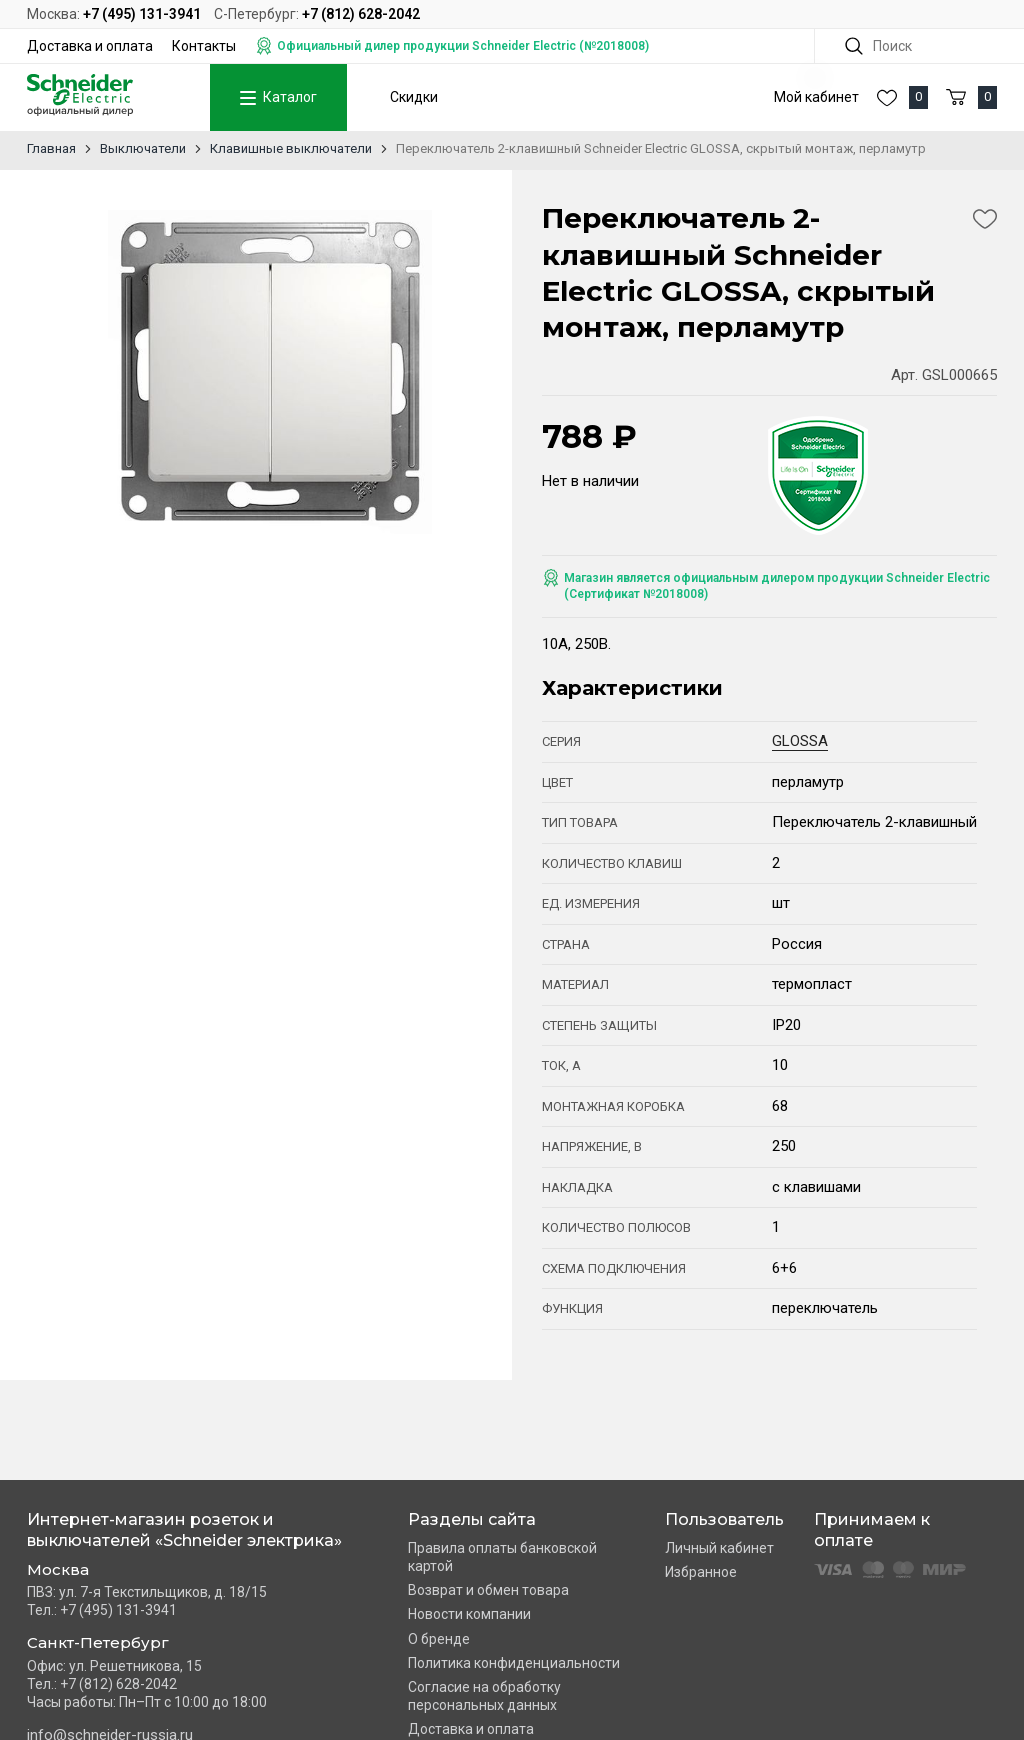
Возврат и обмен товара (488, 1590)
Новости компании (469, 1614)
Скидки (414, 97)
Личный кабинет (719, 1548)
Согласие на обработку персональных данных (484, 1696)
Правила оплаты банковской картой (502, 1557)
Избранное (701, 1572)
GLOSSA (800, 741)
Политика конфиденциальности (514, 1663)
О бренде (439, 1639)
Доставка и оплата (90, 46)
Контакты (204, 46)
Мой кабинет (816, 97)
